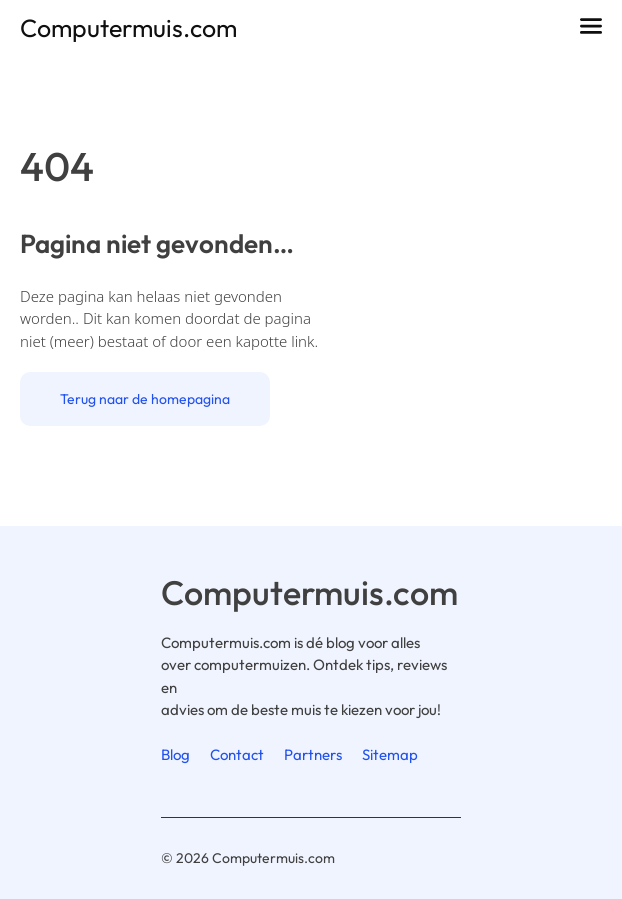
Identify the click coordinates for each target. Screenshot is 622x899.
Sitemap (390, 754)
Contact (237, 754)
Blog (175, 754)
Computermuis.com (128, 28)
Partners (313, 754)
